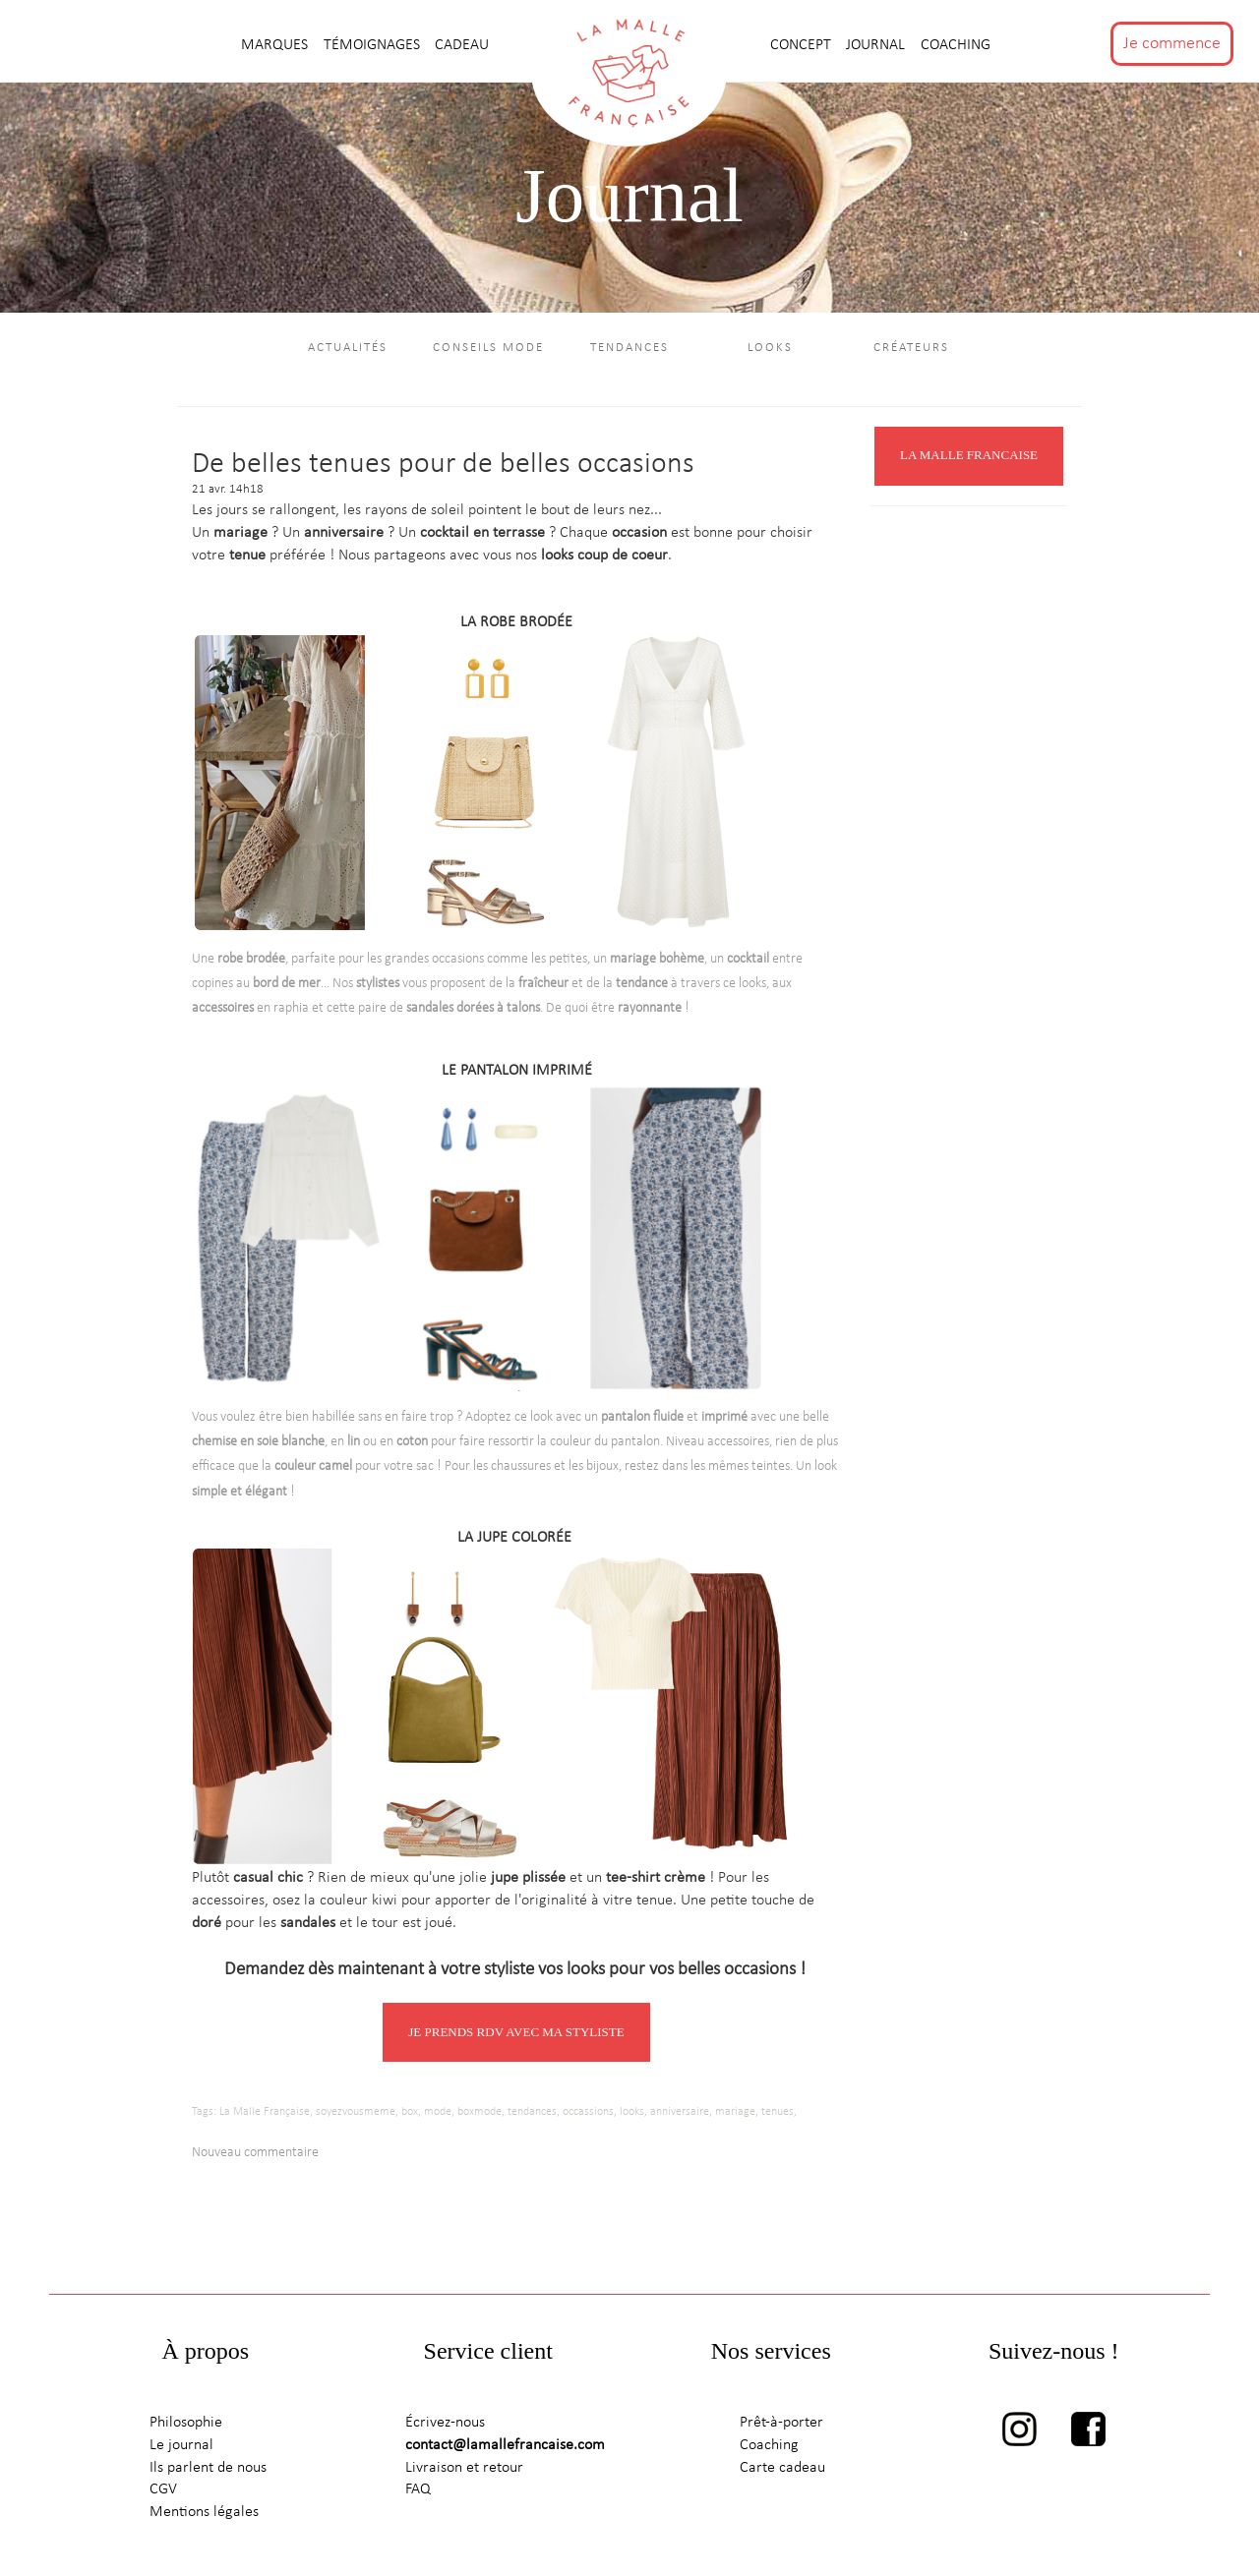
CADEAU (462, 45)
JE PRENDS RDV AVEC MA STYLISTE (516, 2034)
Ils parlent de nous (208, 2471)
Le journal (181, 2448)
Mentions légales (204, 2516)
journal (877, 45)
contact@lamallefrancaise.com (505, 2448)
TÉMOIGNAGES (374, 45)
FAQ (418, 2493)
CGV (163, 2493)
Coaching (955, 45)
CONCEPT (802, 45)
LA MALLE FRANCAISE (969, 458)
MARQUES (276, 45)
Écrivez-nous (445, 2425)
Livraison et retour (464, 2471)
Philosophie (186, 2425)
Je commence (1172, 43)
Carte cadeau (782, 2471)
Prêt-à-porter (781, 2425)
